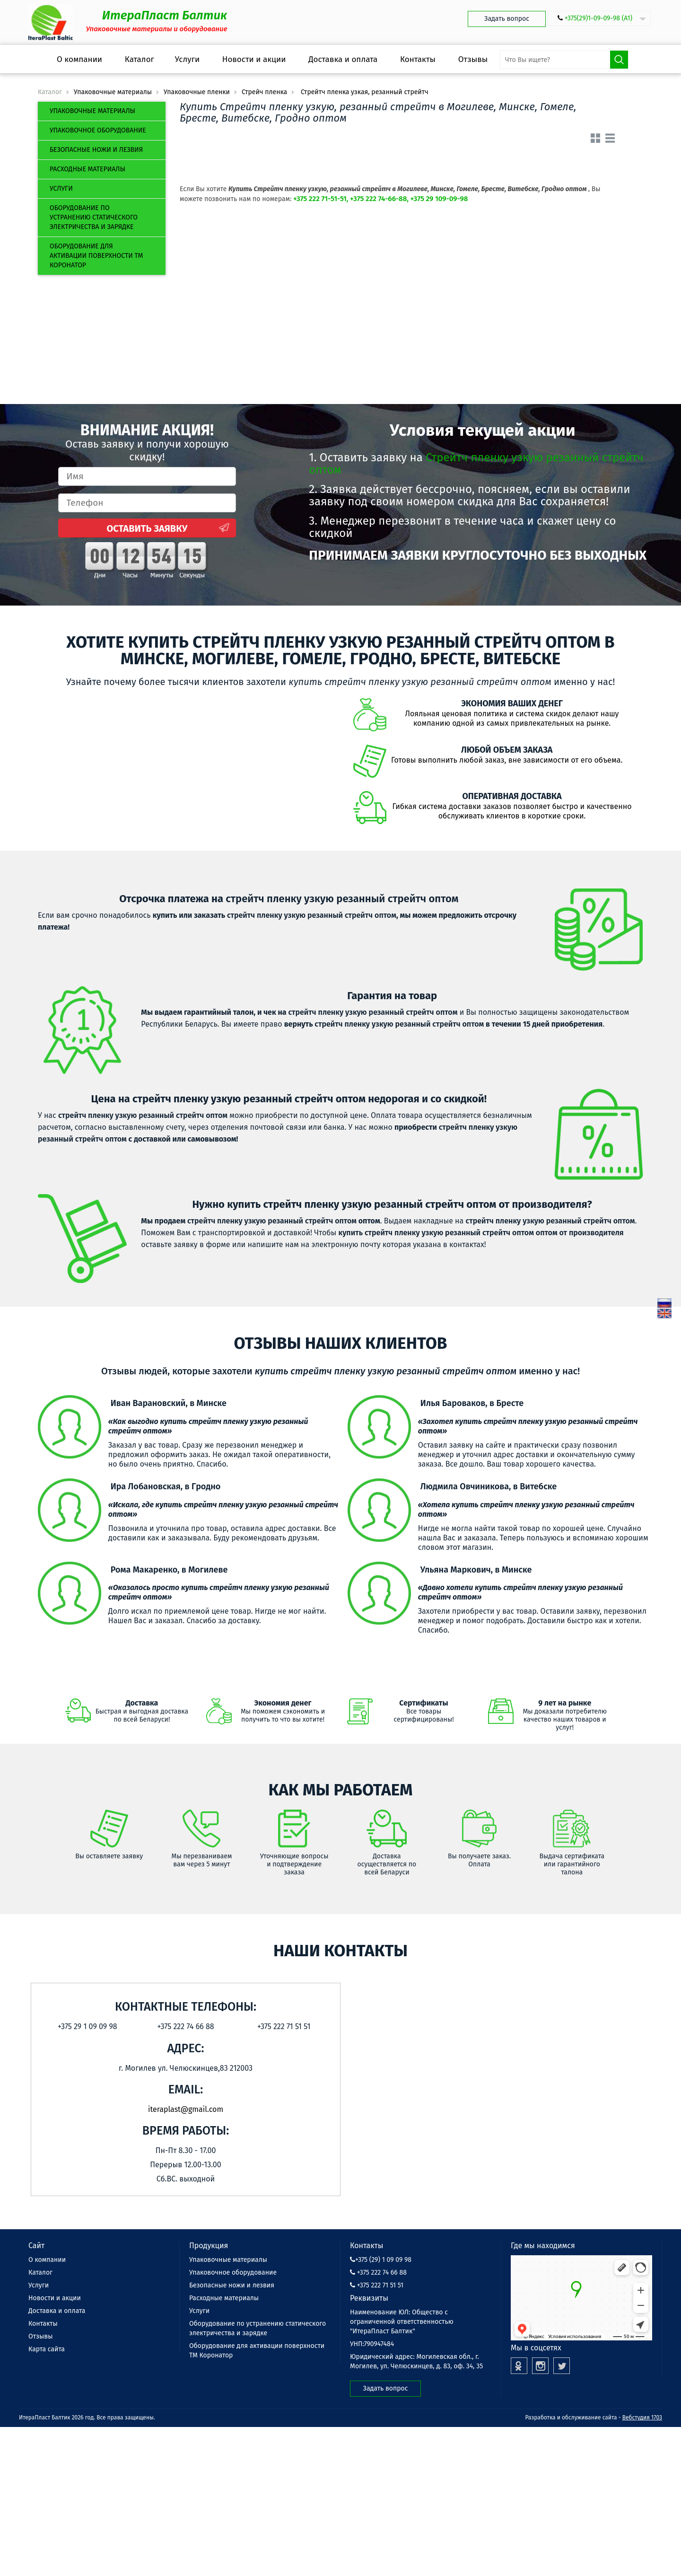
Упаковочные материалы (92, 111)
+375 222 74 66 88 (378, 2272)
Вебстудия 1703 (642, 2417)
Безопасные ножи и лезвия (96, 150)
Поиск (619, 60)
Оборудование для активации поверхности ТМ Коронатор (96, 255)
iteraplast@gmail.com (185, 2109)
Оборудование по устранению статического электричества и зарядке (94, 217)
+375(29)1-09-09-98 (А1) (598, 18)
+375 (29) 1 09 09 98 (380, 2260)
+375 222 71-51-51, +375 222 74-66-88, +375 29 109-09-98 (380, 198)
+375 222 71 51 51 (376, 2285)
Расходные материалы (87, 169)
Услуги (61, 189)
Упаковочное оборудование (98, 130)
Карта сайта (46, 2349)
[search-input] (564, 59)
